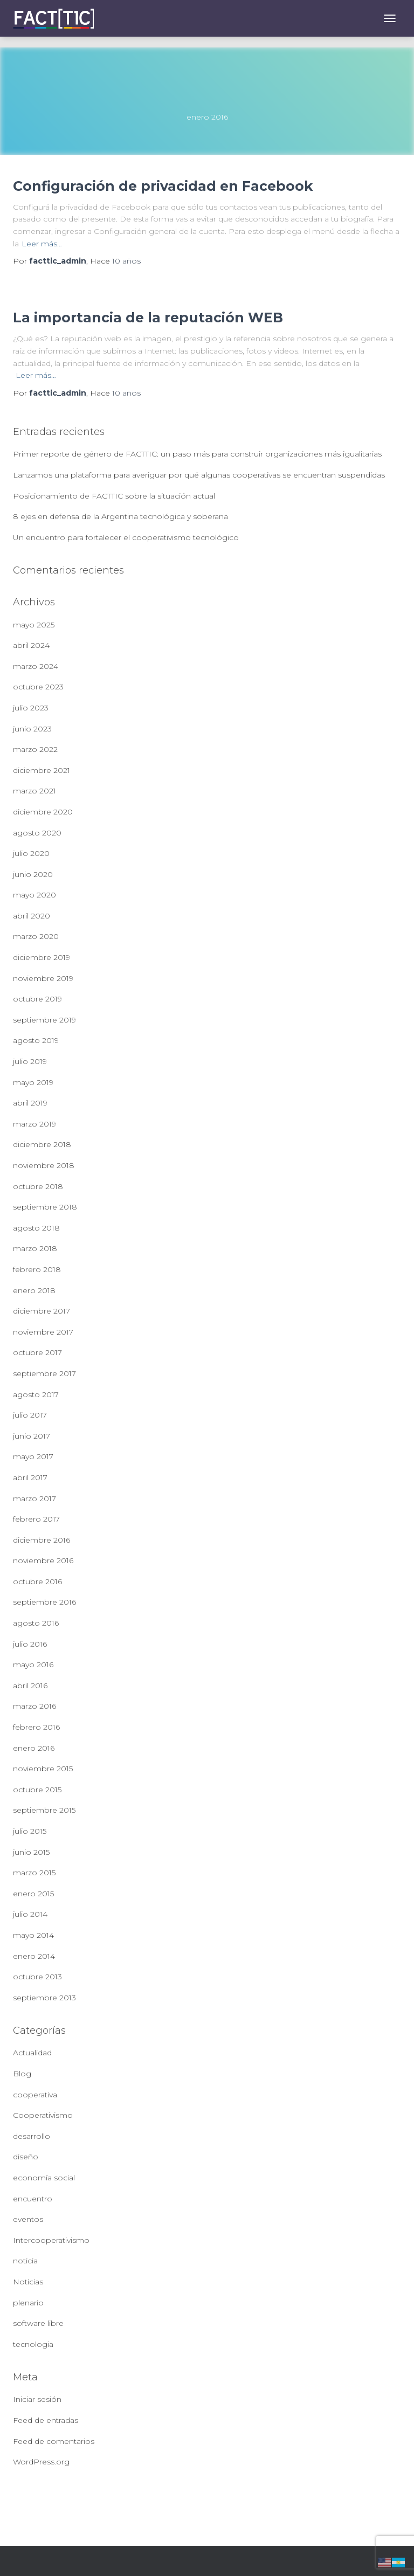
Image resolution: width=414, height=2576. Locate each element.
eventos (28, 2219)
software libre (38, 2323)
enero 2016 (33, 1748)
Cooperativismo (43, 2115)
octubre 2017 (37, 1352)
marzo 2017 (34, 1498)
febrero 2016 (36, 1727)
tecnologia (33, 2344)
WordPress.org (41, 2462)
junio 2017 (31, 1436)
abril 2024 (31, 645)
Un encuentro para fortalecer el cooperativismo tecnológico (126, 537)
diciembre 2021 (41, 770)
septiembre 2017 (44, 1373)
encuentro (32, 2199)
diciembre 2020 (43, 812)
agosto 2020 (37, 833)
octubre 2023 (38, 687)
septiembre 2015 (44, 1810)
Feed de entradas (45, 2420)
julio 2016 (30, 1644)
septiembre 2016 (44, 1602)
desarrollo (31, 2136)
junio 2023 (32, 729)
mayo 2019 (33, 1082)
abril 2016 (30, 1685)
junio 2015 (31, 1852)
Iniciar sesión (37, 2399)
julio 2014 (30, 1914)
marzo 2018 (35, 1248)
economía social (44, 2178)
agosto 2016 (36, 1623)
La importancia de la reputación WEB (148, 317)
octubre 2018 (38, 1186)
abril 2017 (30, 1477)
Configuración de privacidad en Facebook (163, 186)
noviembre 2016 (43, 1560)
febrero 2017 (36, 1519)
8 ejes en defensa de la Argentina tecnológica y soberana (120, 516)
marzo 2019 (34, 1124)
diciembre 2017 (41, 1311)
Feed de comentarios (53, 2441)
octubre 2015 (37, 1789)
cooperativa (35, 2095)
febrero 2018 (37, 1269)
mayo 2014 (33, 1935)
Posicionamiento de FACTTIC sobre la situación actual (114, 496)
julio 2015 (29, 1831)
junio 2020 (33, 874)
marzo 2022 (35, 749)
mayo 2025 (33, 625)
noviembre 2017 (43, 1332)
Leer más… (42, 243)
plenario (28, 2303)
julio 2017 (30, 1415)
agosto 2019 (36, 1040)
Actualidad (32, 2052)
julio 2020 (31, 853)
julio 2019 (30, 1061)
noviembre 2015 (43, 1768)
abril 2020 (31, 916)
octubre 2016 (37, 1581)
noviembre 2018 (43, 1165)
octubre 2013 (37, 1976)
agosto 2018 (36, 1228)
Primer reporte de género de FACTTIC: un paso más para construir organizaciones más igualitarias (197, 454)
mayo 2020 (34, 895)
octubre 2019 (37, 999)
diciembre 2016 (41, 1540)
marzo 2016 (34, 1706)
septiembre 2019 (44, 1020)
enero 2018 (34, 1290)
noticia (25, 2261)
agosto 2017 (36, 1394)
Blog (22, 2073)
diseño (25, 2156)
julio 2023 (31, 708)
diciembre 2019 (41, 957)
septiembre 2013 (44, 1997)
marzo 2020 (36, 936)
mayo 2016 (33, 1664)
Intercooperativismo (51, 2240)
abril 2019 (30, 1103)
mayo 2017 (33, 1456)
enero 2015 (33, 1893)
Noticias (28, 2282)
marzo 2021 (34, 791)
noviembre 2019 (43, 978)
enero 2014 (34, 1956)
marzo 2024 (35, 666)
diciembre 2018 (42, 1144)
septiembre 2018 (45, 1207)
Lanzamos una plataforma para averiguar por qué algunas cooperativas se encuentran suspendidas (199, 475)
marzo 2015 (34, 1872)
